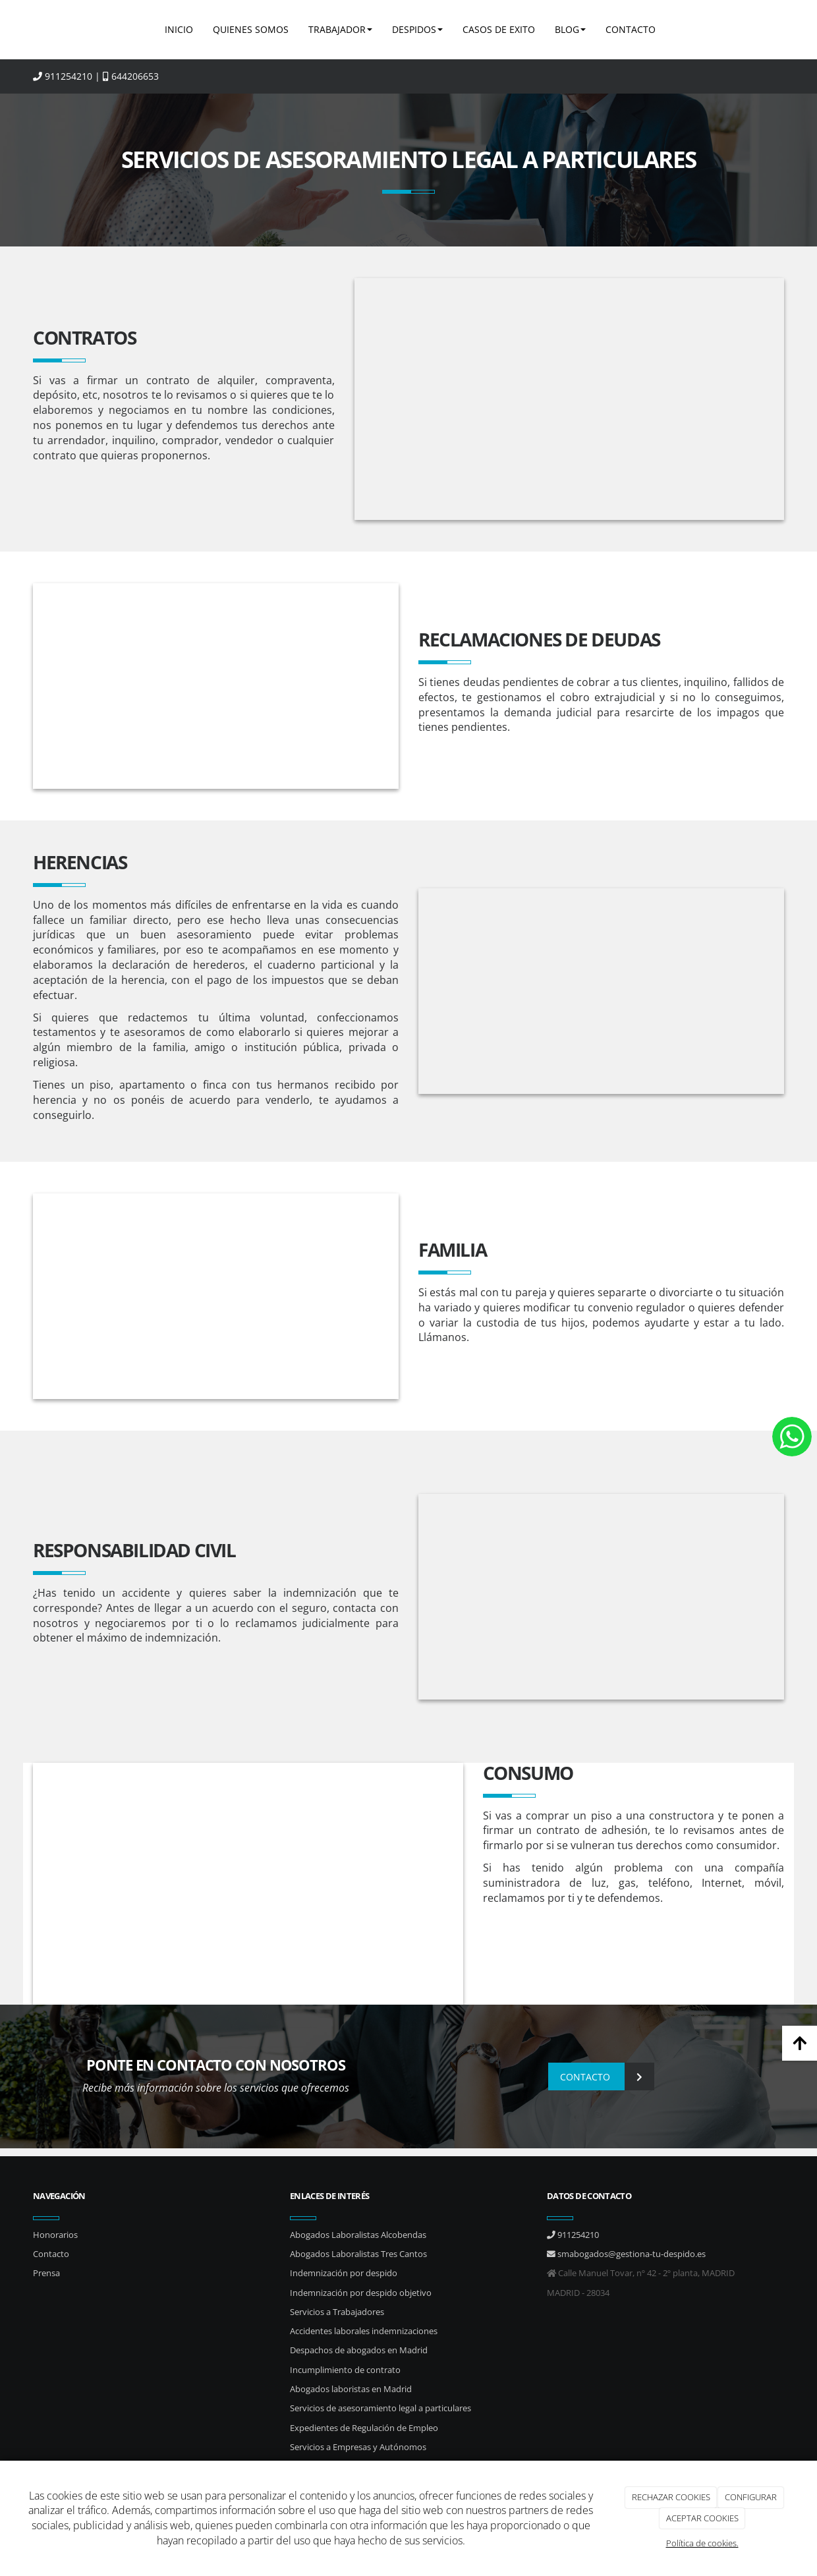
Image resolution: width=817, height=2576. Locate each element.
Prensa (46, 2273)
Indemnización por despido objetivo (361, 2293)
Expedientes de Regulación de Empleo (364, 2428)
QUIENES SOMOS (251, 29)
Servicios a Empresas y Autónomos (358, 2447)
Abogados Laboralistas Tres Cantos (358, 2254)
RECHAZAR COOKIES (671, 2497)
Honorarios (55, 2235)
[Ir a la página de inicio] (29, 29)
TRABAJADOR (340, 29)
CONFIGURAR (751, 2497)
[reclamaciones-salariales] (601, 991)
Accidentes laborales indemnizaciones (363, 2331)
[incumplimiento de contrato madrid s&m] (569, 399)
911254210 (62, 76)
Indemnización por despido (343, 2273)
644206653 (131, 76)
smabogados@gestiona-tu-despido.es (626, 2254)
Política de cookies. (702, 2543)
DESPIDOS (417, 29)
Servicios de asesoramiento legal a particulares (380, 2408)
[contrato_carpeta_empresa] (601, 1597)
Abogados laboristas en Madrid (351, 2389)
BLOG (570, 29)
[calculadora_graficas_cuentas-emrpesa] (216, 686)
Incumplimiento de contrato (345, 2370)
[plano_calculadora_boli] (248, 1884)
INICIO (179, 29)
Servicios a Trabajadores (337, 2312)
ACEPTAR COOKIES (702, 2518)
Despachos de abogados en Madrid (359, 2350)
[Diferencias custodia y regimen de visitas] (216, 1296)
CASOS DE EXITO (499, 29)
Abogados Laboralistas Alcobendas (358, 2235)
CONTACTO (631, 29)
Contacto (51, 2254)
